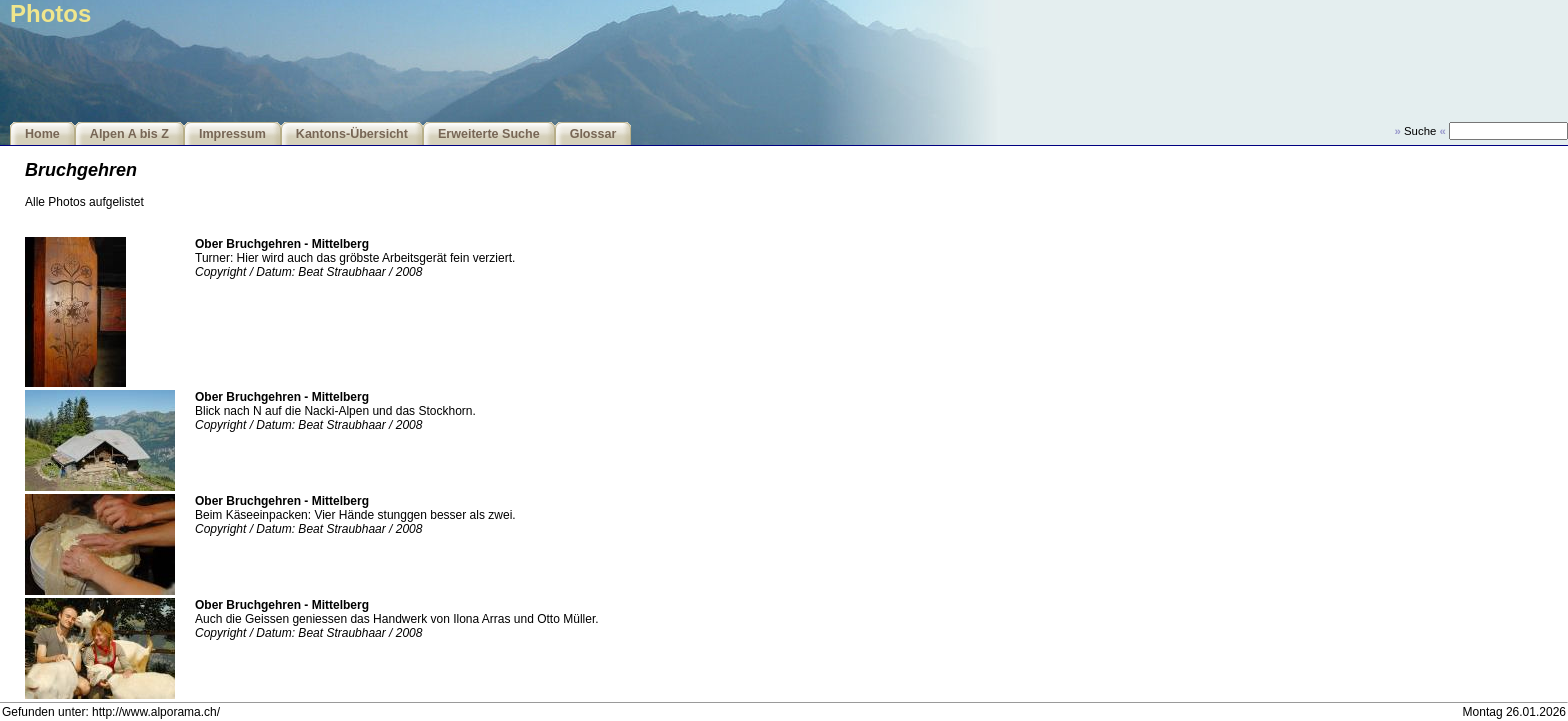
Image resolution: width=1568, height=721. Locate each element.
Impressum (232, 134)
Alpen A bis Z (129, 134)
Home (42, 134)
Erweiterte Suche (489, 134)
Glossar (593, 134)
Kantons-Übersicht (352, 134)
